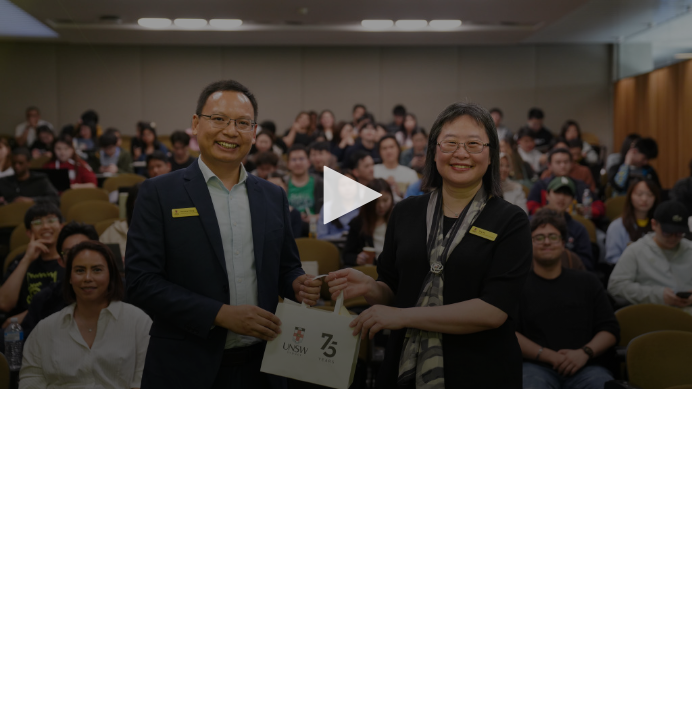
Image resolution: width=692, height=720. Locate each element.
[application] (346, 194)
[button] (346, 195)
